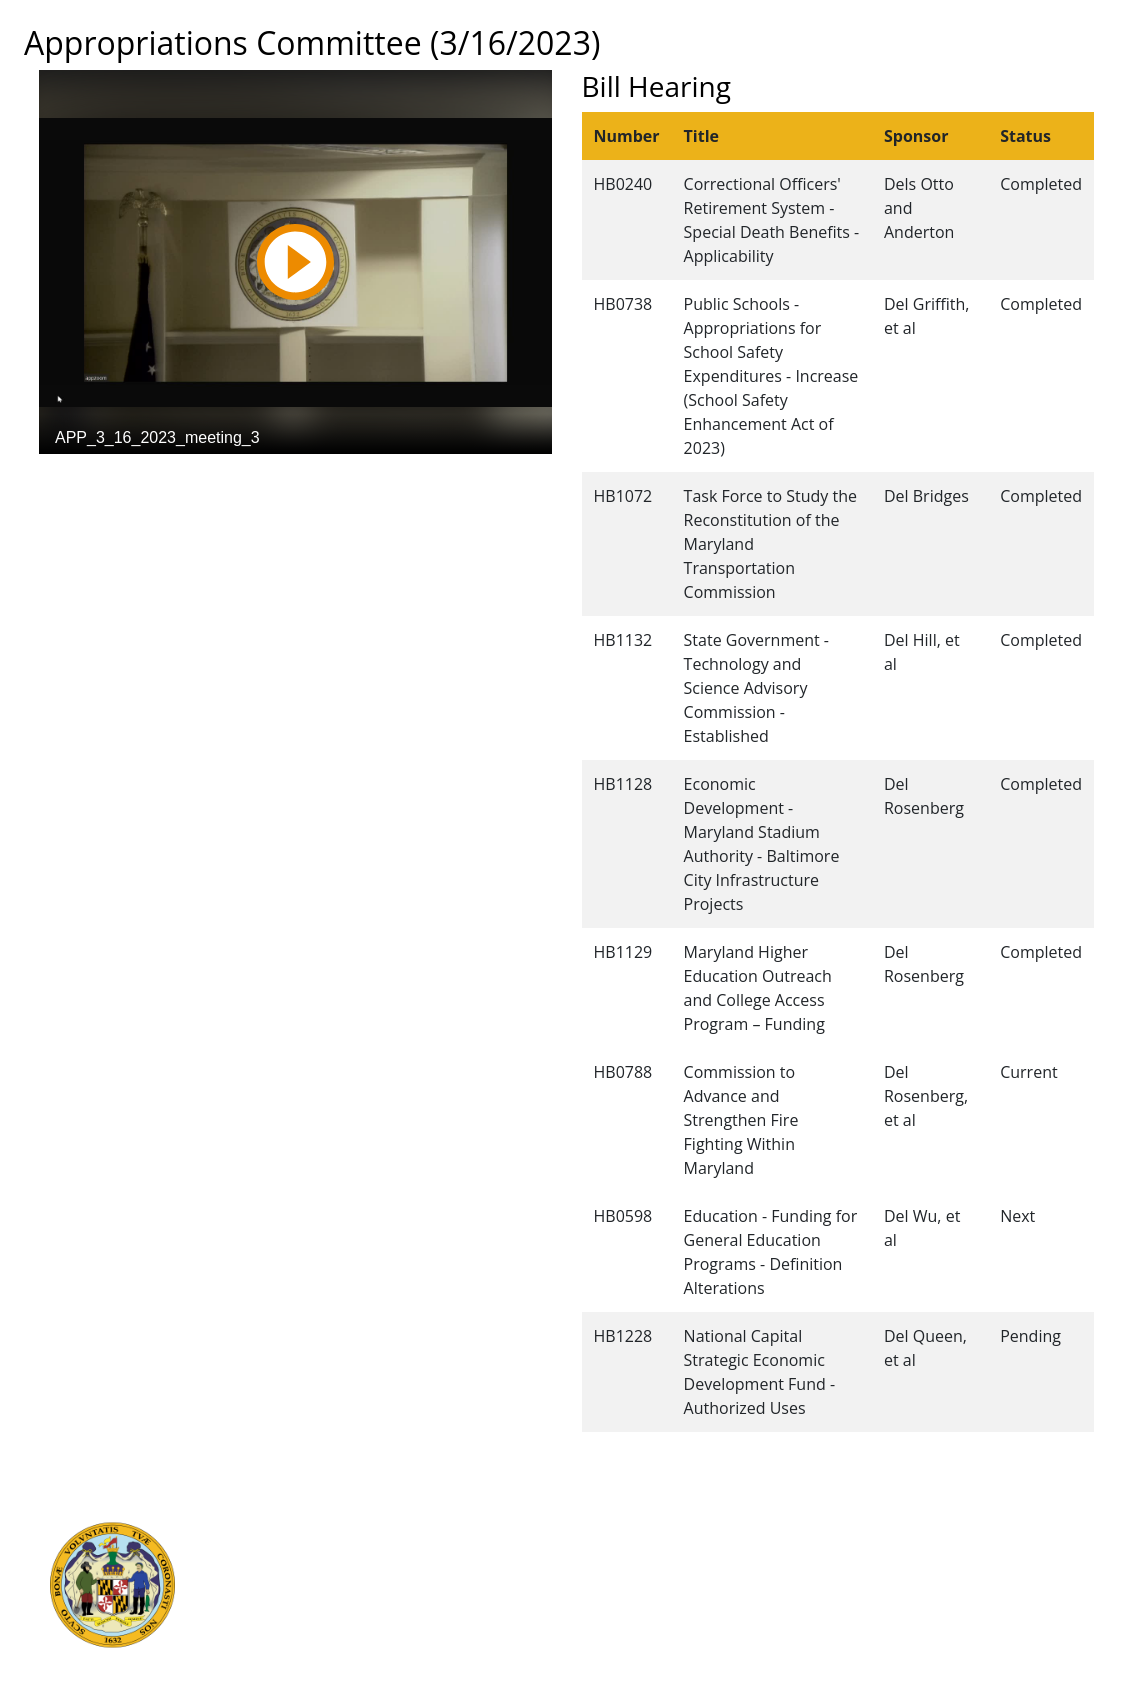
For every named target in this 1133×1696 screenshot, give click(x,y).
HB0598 (623, 1216)
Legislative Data (991, 1529)
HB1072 (623, 496)
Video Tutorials (614, 1661)
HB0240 (623, 184)
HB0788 (623, 1072)
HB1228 (623, 1336)
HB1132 (623, 640)
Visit (577, 1573)
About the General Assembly (660, 1595)
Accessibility (604, 1617)
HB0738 (623, 304)
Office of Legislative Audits (349, 1617)
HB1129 (623, 952)
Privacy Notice (611, 1639)
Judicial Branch (310, 1551)
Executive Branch (318, 1529)
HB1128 (623, 784)
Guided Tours (609, 1529)
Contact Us (600, 1551)
